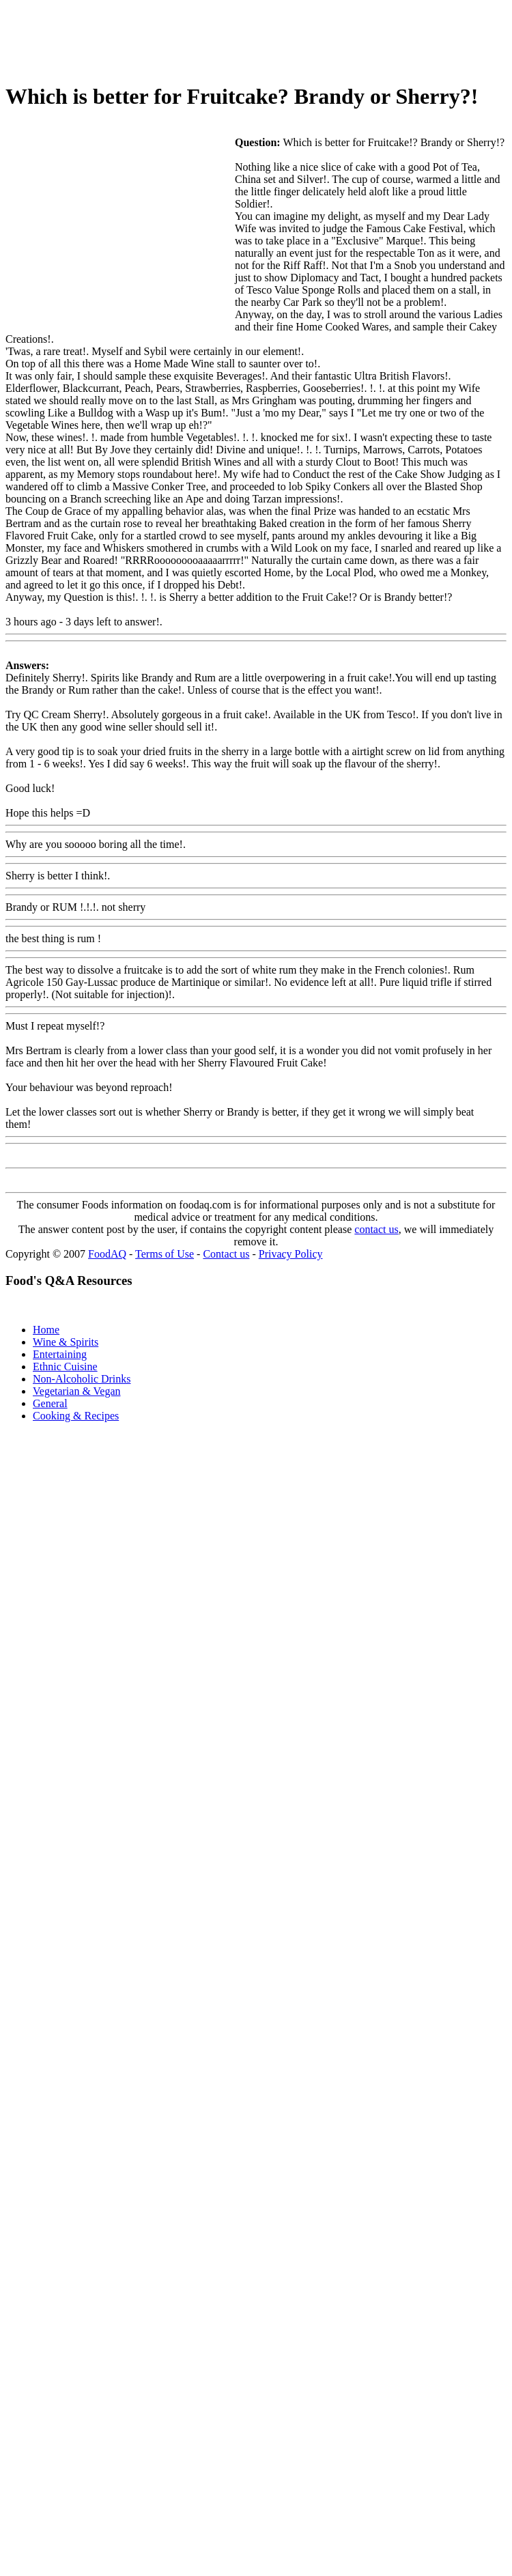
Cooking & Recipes (76, 1415)
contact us (376, 1229)
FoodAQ (107, 1254)
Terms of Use (164, 1254)
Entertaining (60, 1354)
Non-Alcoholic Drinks (82, 1379)
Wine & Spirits (65, 1342)
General (50, 1403)
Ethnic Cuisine (65, 1366)
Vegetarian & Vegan (77, 1391)
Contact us (226, 1254)
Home (46, 1329)
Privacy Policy (291, 1254)
